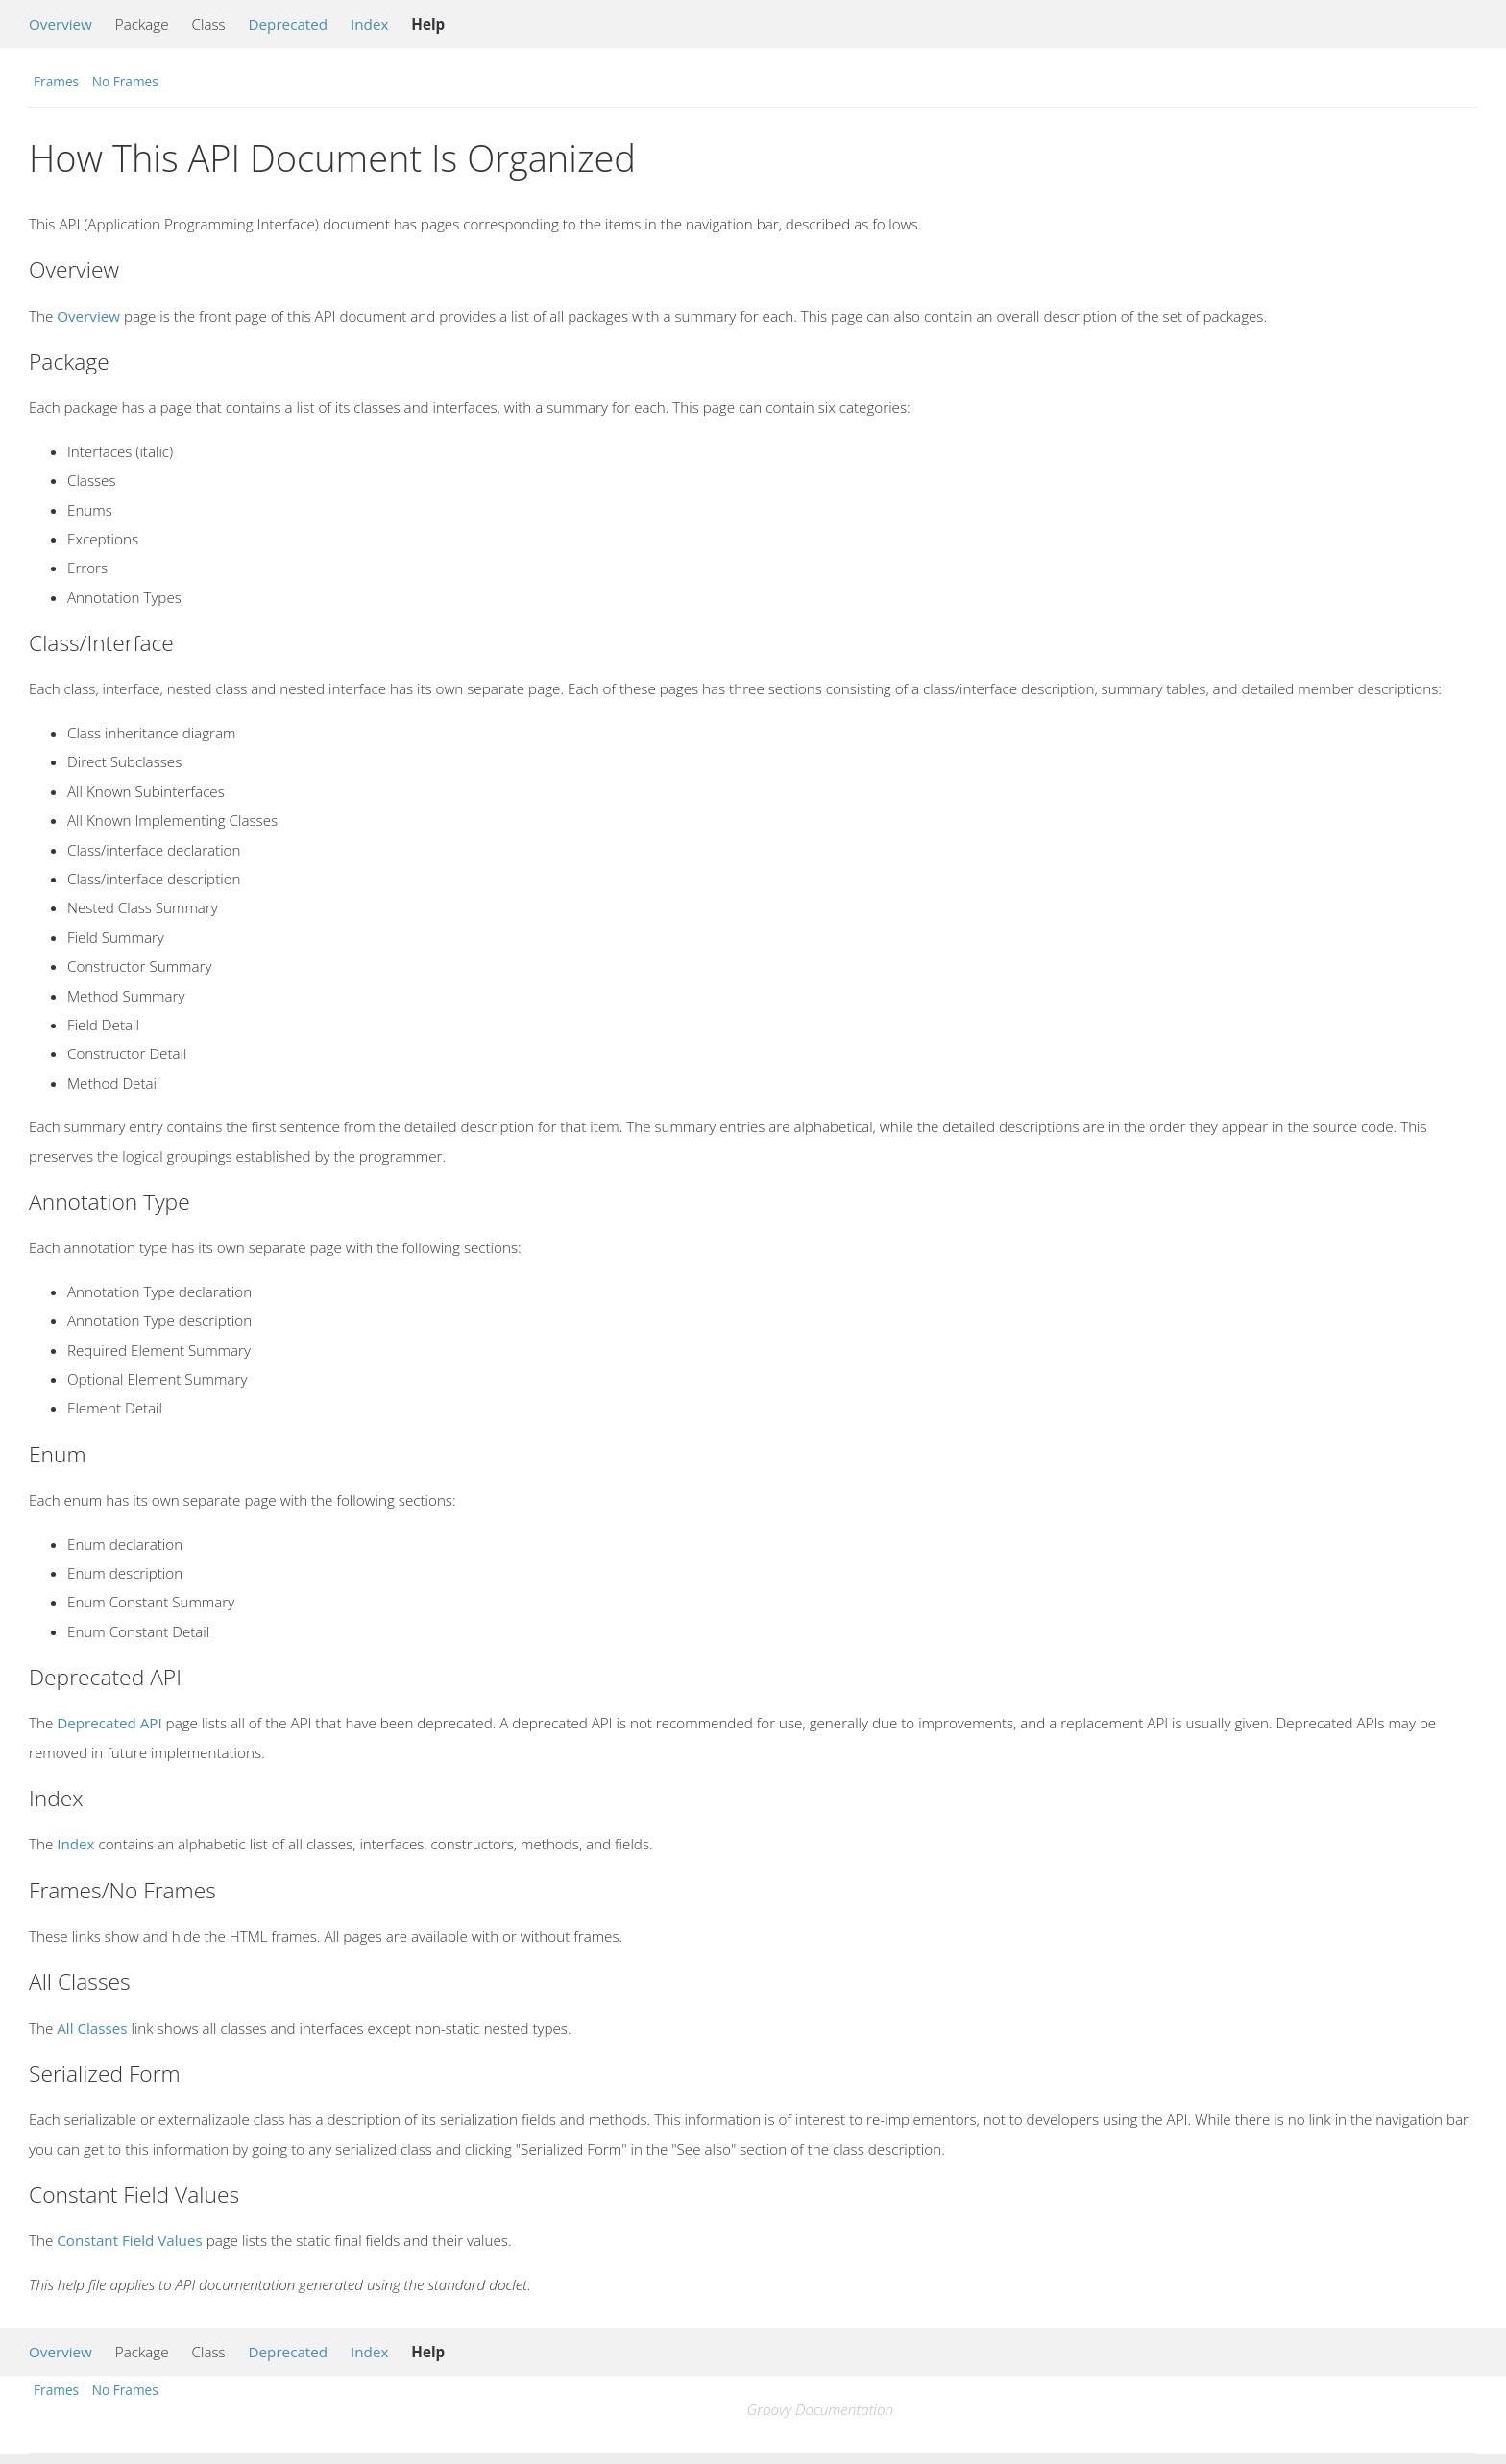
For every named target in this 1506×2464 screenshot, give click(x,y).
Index (369, 24)
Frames (56, 81)
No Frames (125, 81)
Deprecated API (109, 1722)
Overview (60, 24)
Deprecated (288, 24)
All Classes (92, 2028)
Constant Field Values (129, 2240)
